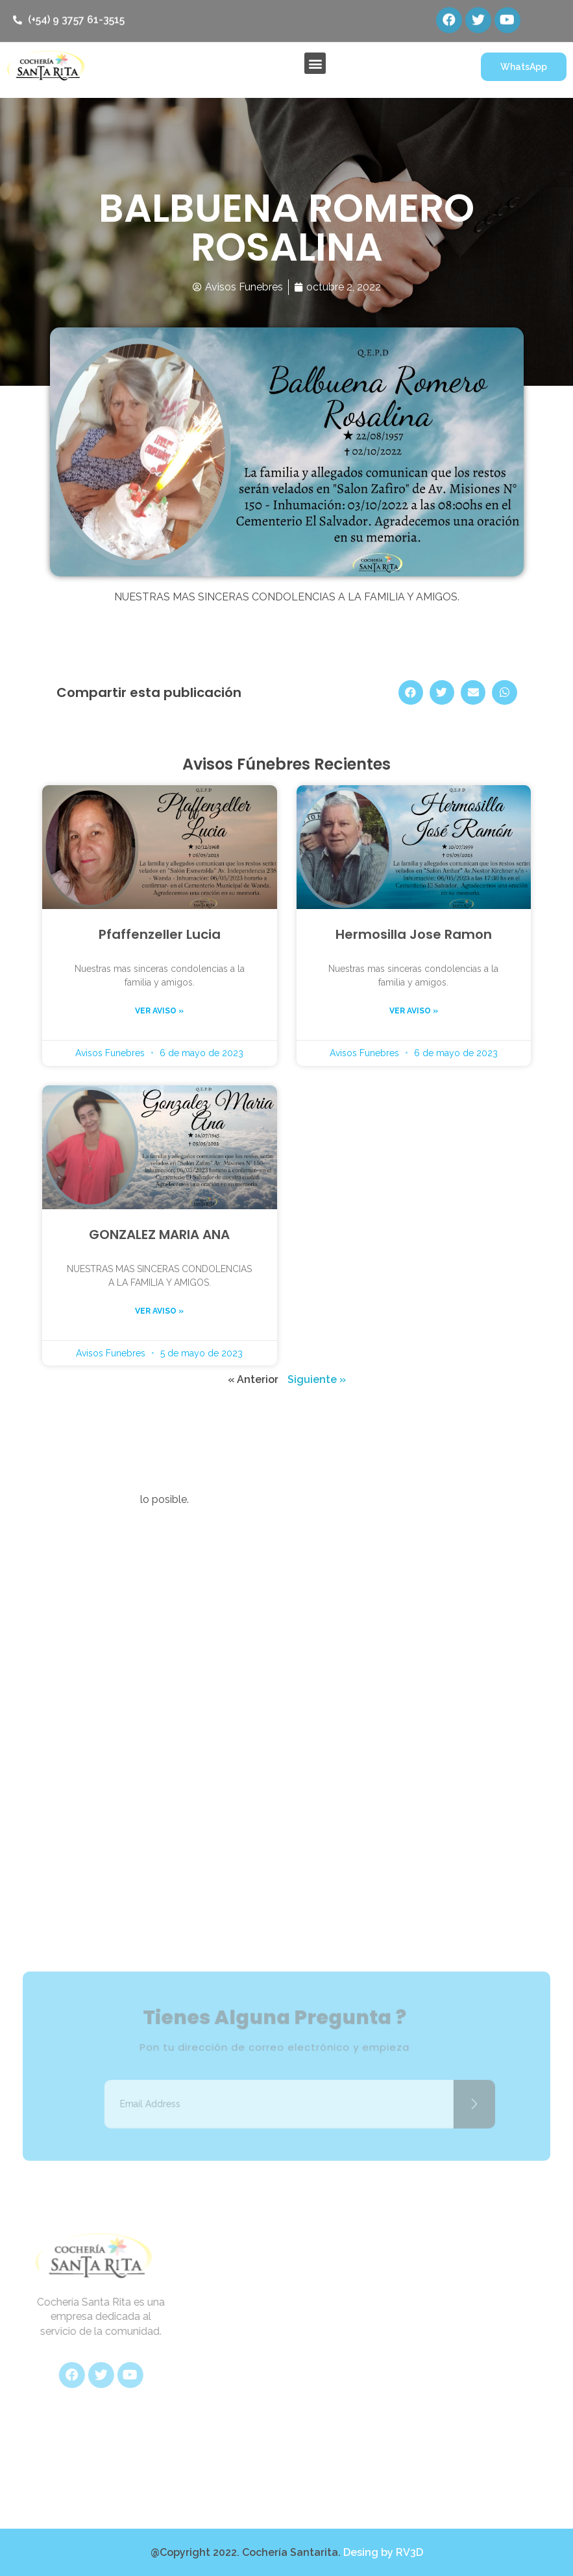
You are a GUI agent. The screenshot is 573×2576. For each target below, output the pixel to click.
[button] (315, 63)
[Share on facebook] (410, 692)
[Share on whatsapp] (504, 692)
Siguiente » (316, 1379)
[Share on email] (473, 692)
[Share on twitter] (442, 692)
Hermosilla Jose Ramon (413, 934)
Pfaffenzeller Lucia (160, 934)
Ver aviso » (159, 1010)
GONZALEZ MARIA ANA (159, 1234)
